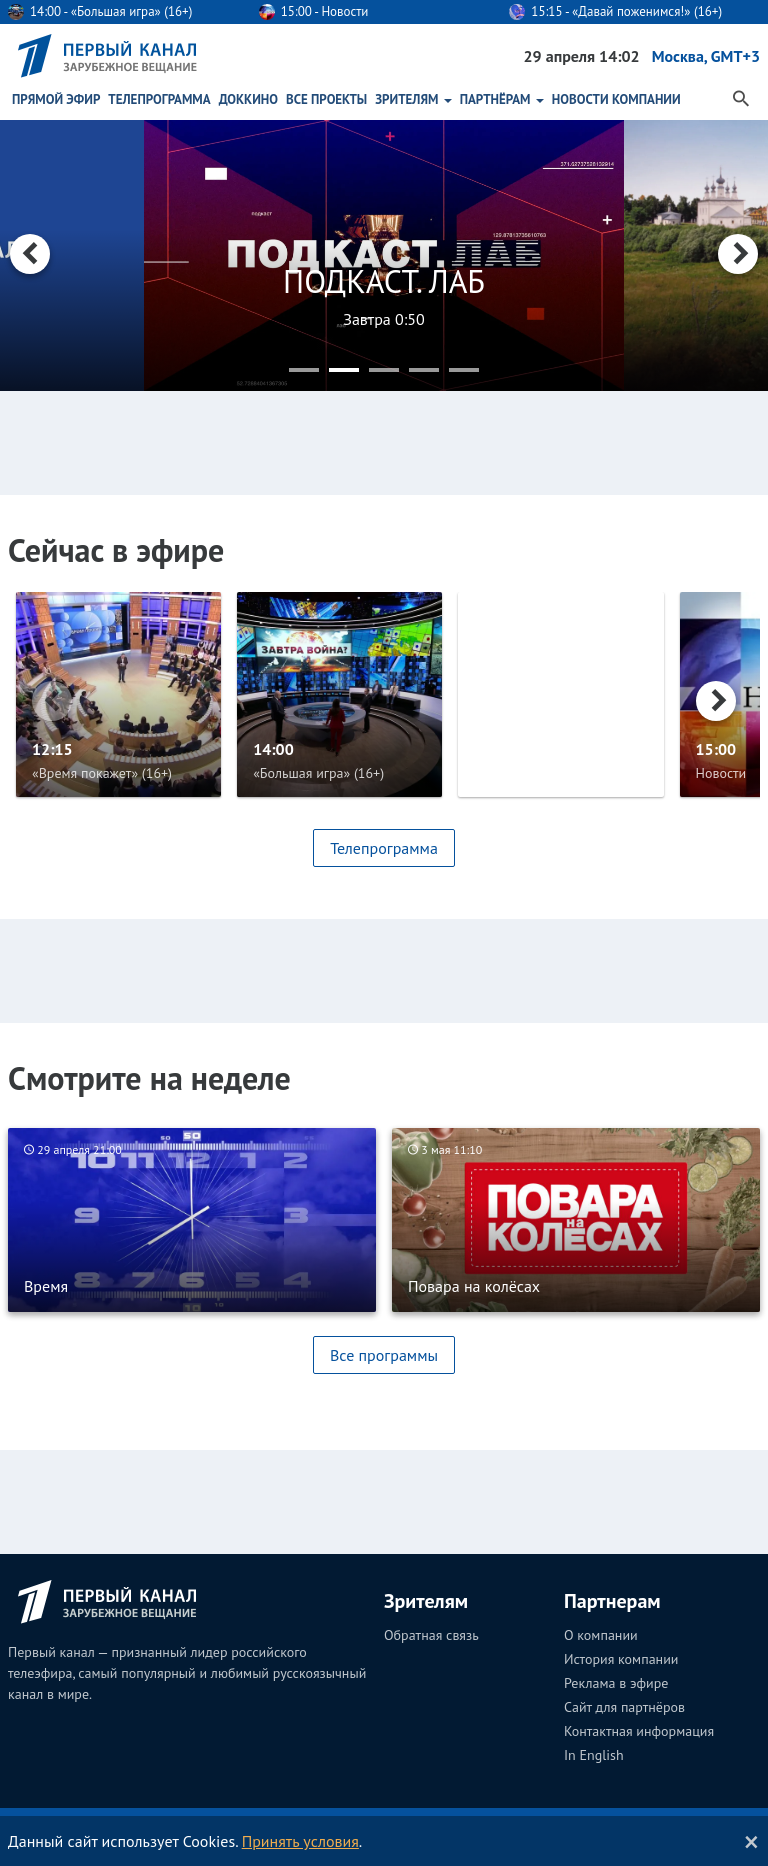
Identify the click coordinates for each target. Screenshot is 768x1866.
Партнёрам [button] (502, 99)
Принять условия (300, 1841)
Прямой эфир (56, 99)
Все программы (384, 1355)
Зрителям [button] (413, 99)
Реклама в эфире (616, 1683)
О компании (601, 1635)
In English (594, 1755)
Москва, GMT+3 (706, 56)
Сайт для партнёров (624, 1707)
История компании (621, 1659)
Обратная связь (431, 1635)
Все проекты (326, 99)
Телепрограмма (159, 99)
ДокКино (248, 99)
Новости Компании (616, 99)
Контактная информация (639, 1731)
